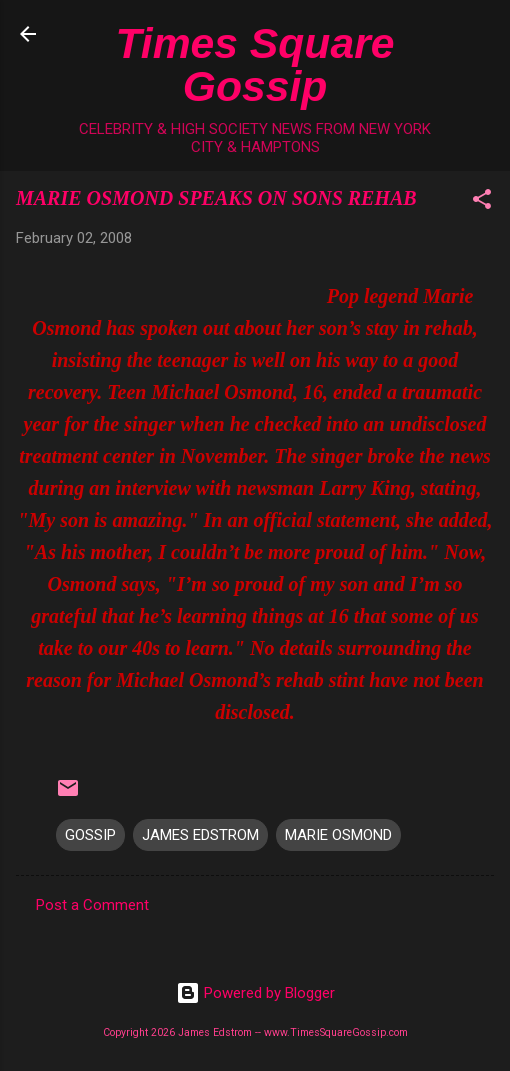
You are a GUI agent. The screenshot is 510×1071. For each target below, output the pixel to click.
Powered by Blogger (255, 993)
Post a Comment (92, 905)
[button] (482, 202)
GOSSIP (90, 835)
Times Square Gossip (255, 64)
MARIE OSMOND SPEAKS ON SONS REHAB (216, 198)
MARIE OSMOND (338, 835)
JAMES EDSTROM (200, 835)
